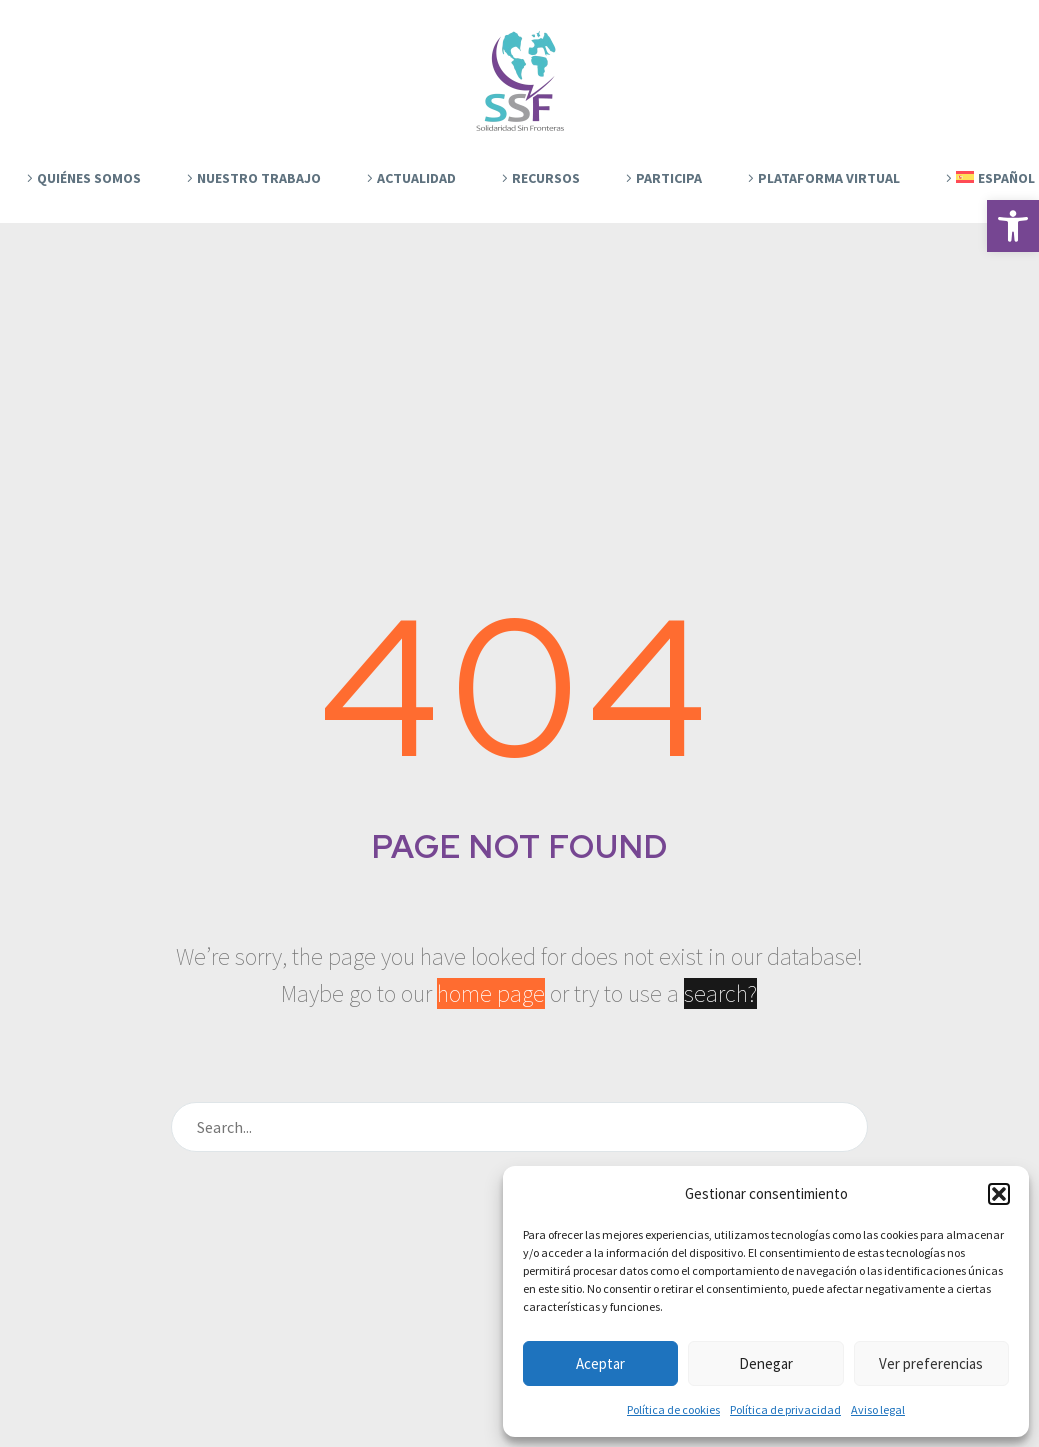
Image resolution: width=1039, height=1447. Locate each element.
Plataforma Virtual (829, 178)
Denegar (766, 1363)
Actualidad (416, 178)
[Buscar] (520, 1127)
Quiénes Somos (89, 178)
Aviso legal (878, 1409)
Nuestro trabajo (259, 178)
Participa (669, 178)
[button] (1013, 226)
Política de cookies (673, 1409)
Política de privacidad (785, 1409)
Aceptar (600, 1363)
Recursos (546, 178)
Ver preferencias (931, 1363)
